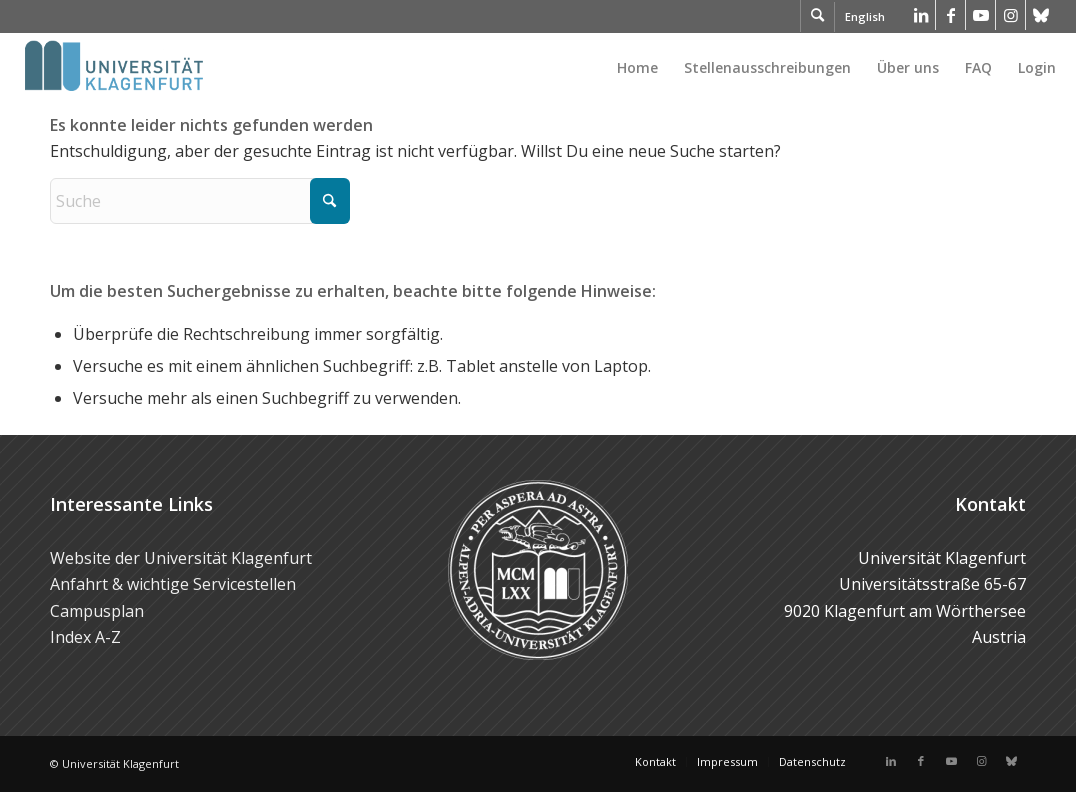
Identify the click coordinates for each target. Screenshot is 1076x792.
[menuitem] (637, 68)
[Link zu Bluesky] (1041, 15)
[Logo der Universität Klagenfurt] (115, 68)
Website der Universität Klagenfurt (181, 558)
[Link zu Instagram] (1010, 15)
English (865, 16)
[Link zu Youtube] (980, 15)
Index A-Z (85, 637)
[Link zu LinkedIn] (920, 15)
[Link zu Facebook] (950, 15)
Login (1037, 67)
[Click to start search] (330, 201)
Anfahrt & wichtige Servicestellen (173, 584)
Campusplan (97, 611)
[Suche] (200, 201)
